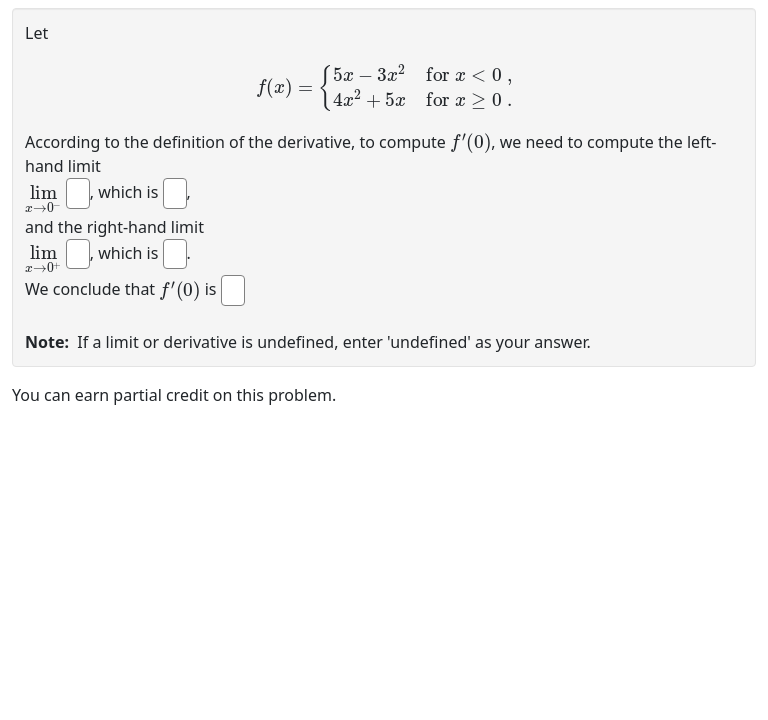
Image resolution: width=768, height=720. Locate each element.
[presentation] (384, 87)
